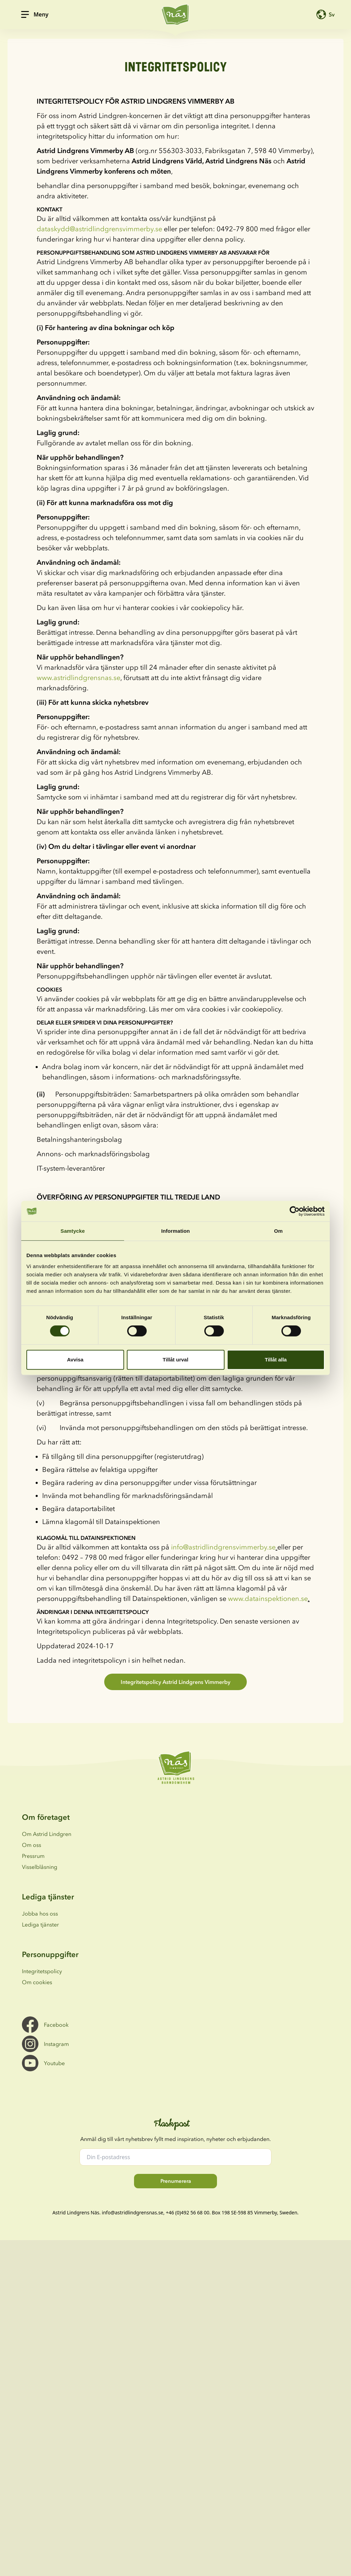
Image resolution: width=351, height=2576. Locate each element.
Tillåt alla (276, 1359)
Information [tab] (175, 1231)
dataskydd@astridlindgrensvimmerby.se (99, 229)
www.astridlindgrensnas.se (78, 678)
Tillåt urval (176, 1359)
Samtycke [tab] (73, 1231)
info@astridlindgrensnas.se (132, 2212)
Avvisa (75, 1359)
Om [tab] (278, 1231)
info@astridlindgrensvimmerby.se (223, 1547)
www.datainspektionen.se (268, 1598)
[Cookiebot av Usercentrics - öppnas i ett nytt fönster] (295, 1211)
